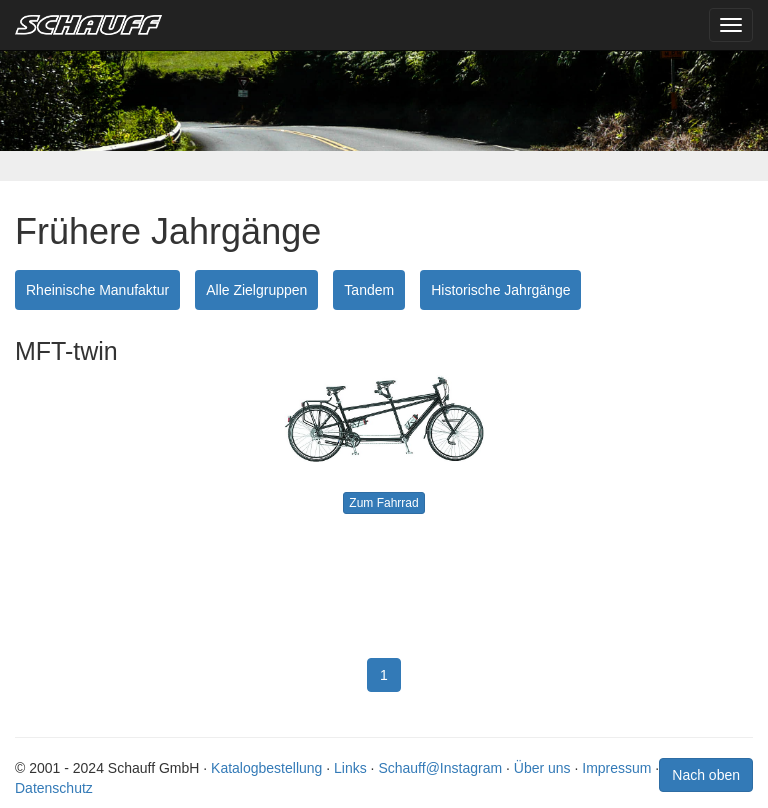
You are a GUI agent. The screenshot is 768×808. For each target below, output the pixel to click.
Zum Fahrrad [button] (383, 503)
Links (350, 768)
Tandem (369, 290)
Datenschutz (54, 788)
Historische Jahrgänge (500, 290)
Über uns (542, 768)
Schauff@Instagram (440, 768)
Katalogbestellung (266, 768)
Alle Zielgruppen (256, 290)
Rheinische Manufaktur (97, 290)
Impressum (616, 768)
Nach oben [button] (706, 775)
